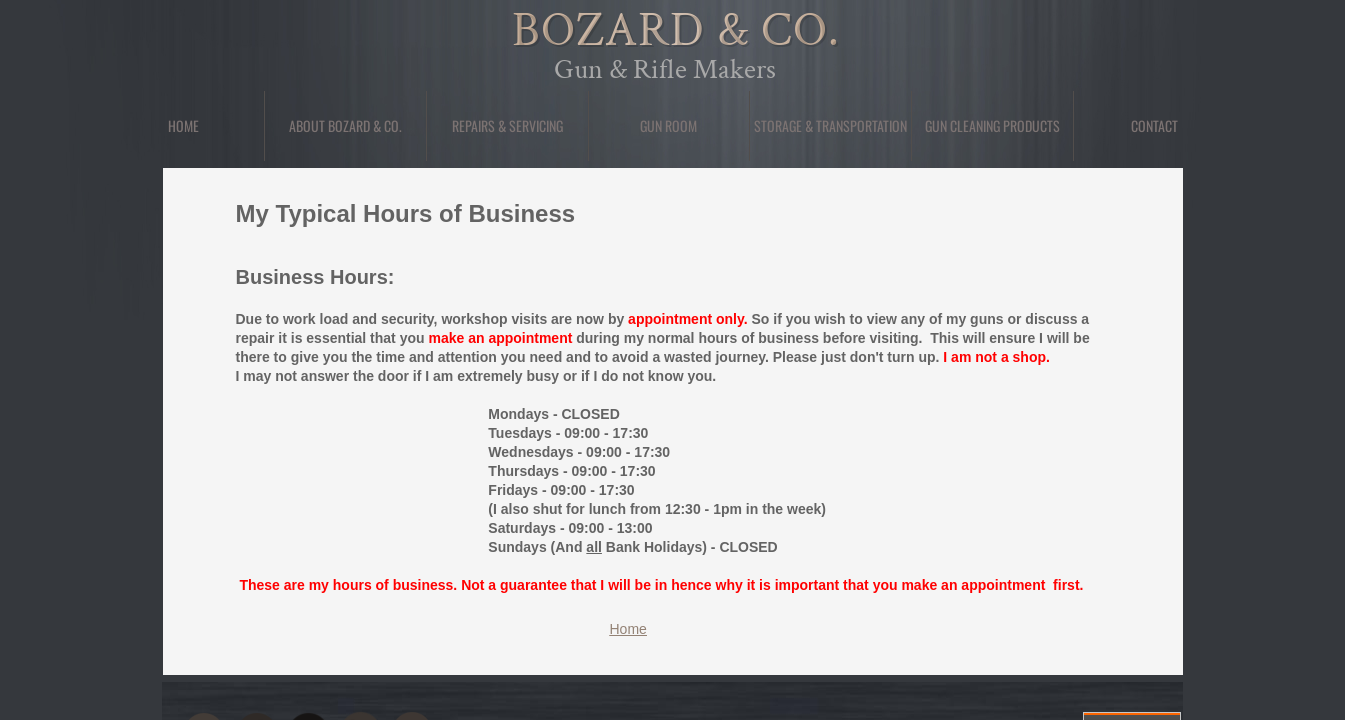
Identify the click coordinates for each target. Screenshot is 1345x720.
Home (183, 125)
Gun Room (668, 125)
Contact (1154, 125)
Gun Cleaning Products (992, 125)
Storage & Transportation (830, 125)
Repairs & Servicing (507, 125)
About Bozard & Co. (345, 125)
